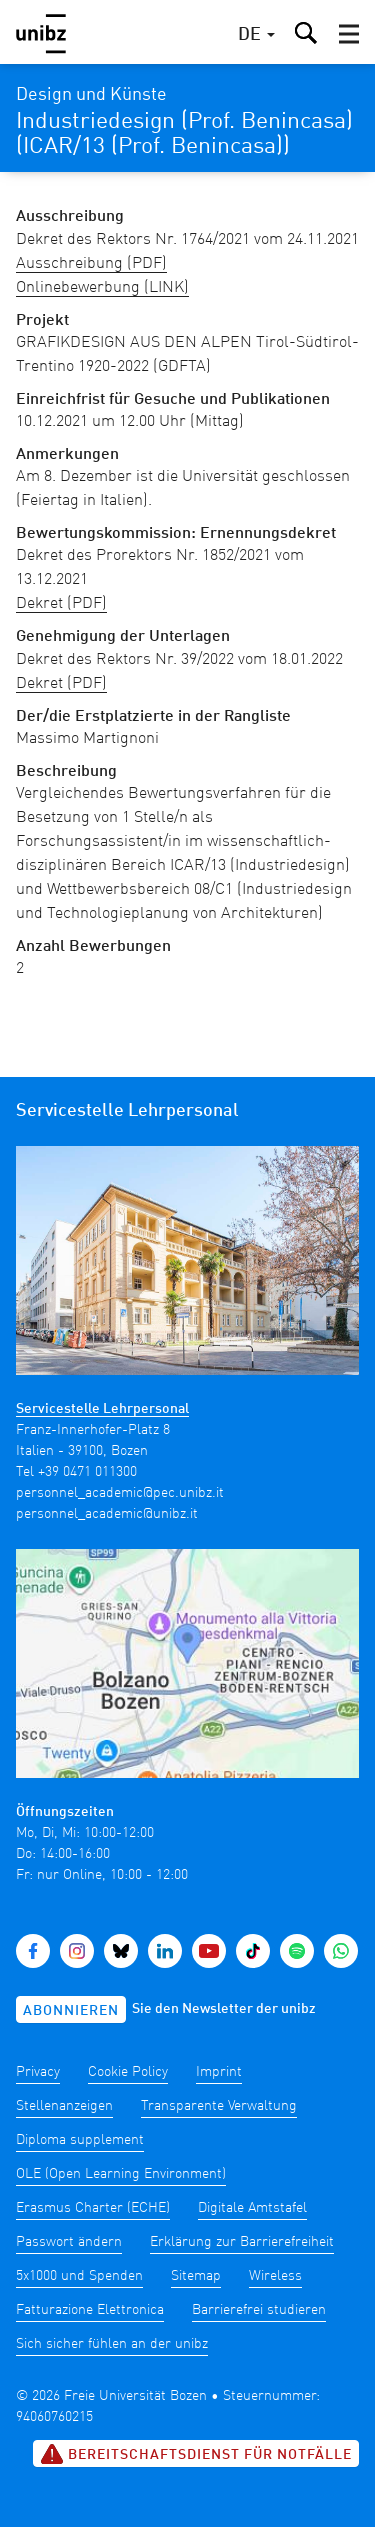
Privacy (38, 2072)
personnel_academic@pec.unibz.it (120, 1493)
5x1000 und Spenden (79, 2276)
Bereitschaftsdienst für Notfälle (196, 2454)
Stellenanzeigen (64, 2106)
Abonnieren (71, 2011)
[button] (349, 34)
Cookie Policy (128, 2072)
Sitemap (196, 2276)
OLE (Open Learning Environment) (121, 2174)
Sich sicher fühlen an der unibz (112, 2344)
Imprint (219, 2072)
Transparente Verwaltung (219, 2106)
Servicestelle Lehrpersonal (102, 1409)
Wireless (275, 2276)
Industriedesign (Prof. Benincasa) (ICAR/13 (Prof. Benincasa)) (184, 134)
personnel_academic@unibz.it (107, 1514)
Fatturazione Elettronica (90, 2310)
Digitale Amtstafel (252, 2208)
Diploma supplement (80, 2140)
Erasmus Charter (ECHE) (93, 2208)
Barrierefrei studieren (259, 2310)
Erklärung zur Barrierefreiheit (242, 2242)
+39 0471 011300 (87, 1472)
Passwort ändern (69, 2242)
